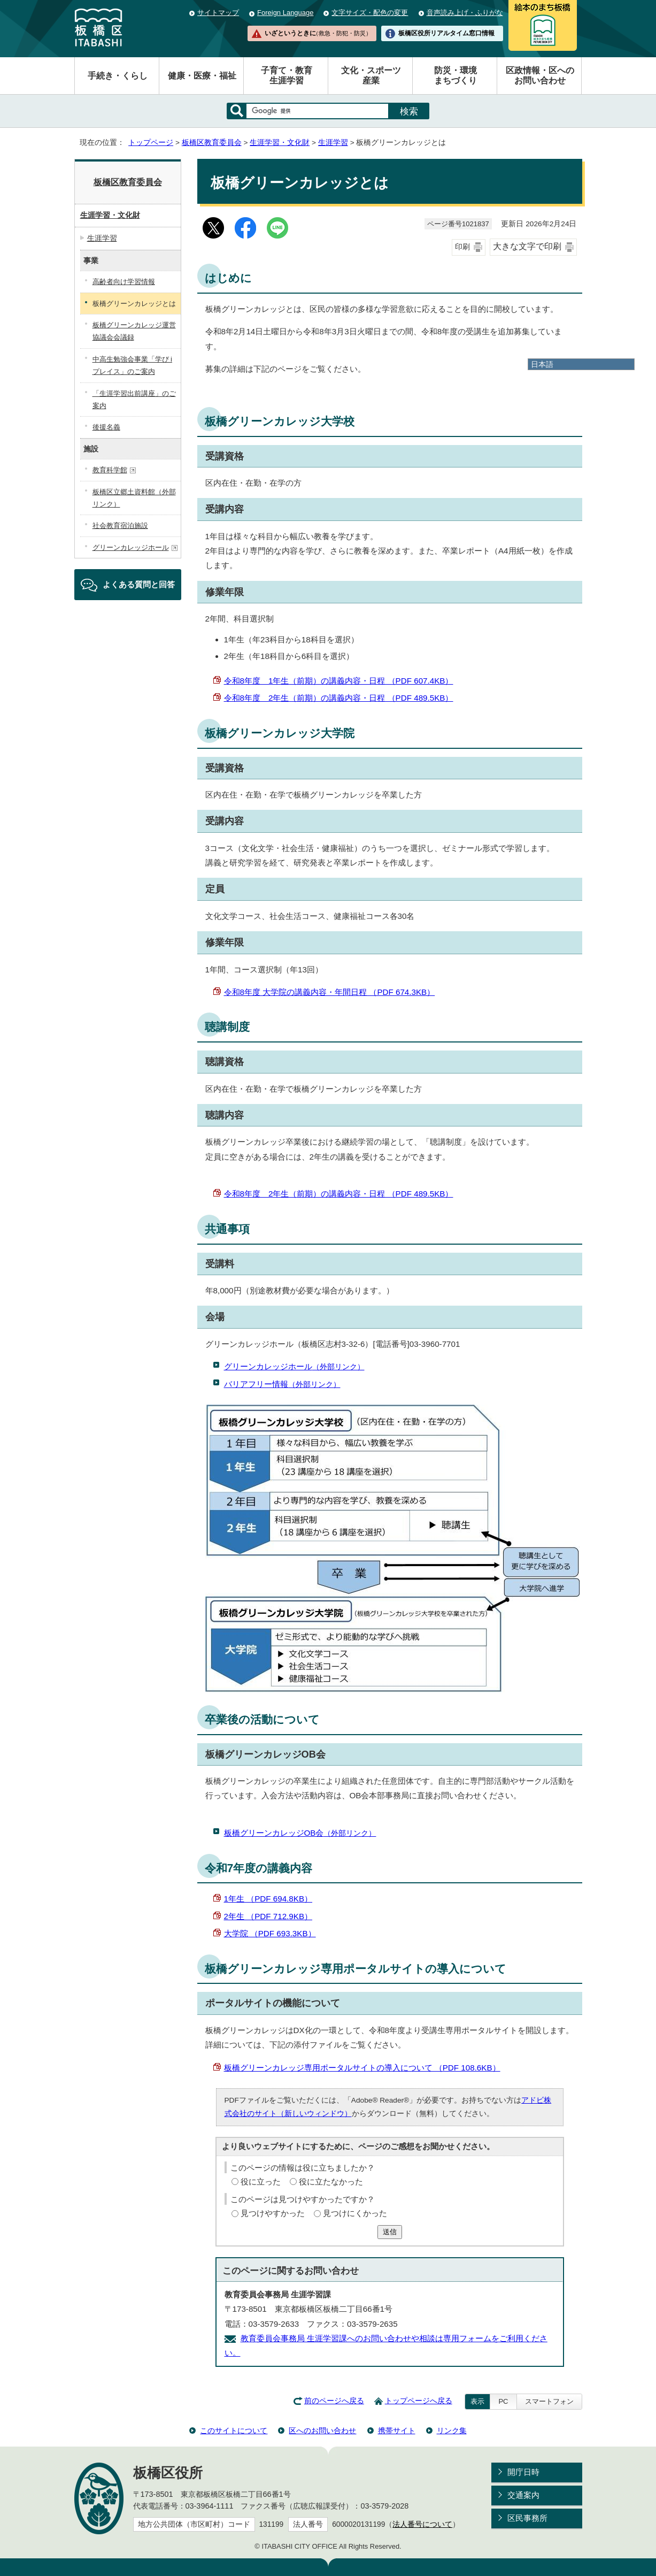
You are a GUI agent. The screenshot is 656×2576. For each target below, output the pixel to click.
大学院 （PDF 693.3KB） (270, 1933)
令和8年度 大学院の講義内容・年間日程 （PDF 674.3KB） (329, 991)
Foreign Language (285, 13)
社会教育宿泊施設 (120, 526)
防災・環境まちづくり (455, 75)
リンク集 (452, 2430)
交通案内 (523, 2495)
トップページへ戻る (418, 2401)
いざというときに (318, 33)
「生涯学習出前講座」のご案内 (134, 399)
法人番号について (422, 2524)
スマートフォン (549, 2401)
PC (503, 2401)
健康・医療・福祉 (202, 75)
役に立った (261, 2181)
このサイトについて (233, 2430)
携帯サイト (396, 2430)
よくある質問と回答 (139, 584)
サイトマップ (218, 13)
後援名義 (106, 427)
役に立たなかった (331, 2181)
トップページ (150, 143)
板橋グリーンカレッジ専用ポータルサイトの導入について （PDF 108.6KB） (362, 2067)
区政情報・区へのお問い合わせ (540, 75)
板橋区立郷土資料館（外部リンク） (134, 498)
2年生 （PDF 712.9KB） (268, 1916)
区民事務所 (527, 2518)
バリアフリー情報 (282, 1384)
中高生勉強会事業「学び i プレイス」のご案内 (132, 365)
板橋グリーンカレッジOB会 (300, 1832)
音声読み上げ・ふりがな (465, 13)
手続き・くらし (118, 75)
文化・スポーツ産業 (371, 75)
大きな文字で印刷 (527, 246)
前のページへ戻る (334, 2401)
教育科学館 (114, 470)
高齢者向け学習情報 (123, 282)
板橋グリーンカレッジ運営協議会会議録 (134, 331)
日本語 (542, 364)
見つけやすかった (273, 2213)
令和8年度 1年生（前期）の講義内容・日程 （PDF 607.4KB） (338, 680)
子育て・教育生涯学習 (286, 75)
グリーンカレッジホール (294, 1366)
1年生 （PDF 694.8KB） (268, 1898)
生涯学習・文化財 (280, 143)
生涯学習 (333, 143)
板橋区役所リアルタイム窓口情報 (446, 33)
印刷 (462, 247)
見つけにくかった (355, 2213)
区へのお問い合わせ (322, 2430)
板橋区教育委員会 (212, 143)
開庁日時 (523, 2472)
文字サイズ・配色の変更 (369, 13)
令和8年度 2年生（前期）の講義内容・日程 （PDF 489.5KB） (338, 697)
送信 (390, 2232)
